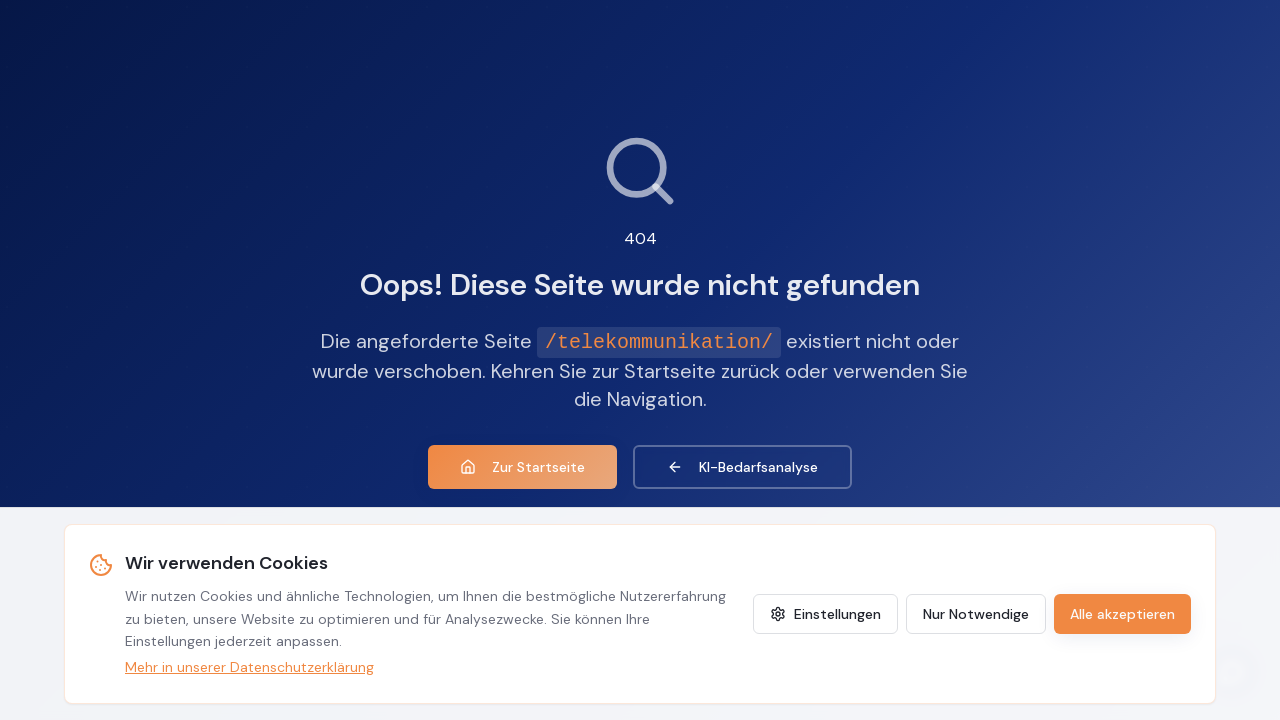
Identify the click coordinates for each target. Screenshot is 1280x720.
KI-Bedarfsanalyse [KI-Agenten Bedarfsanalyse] (742, 467)
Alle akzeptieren (1122, 614)
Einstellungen (825, 614)
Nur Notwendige (976, 614)
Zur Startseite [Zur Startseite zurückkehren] (522, 467)
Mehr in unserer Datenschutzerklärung (249, 667)
